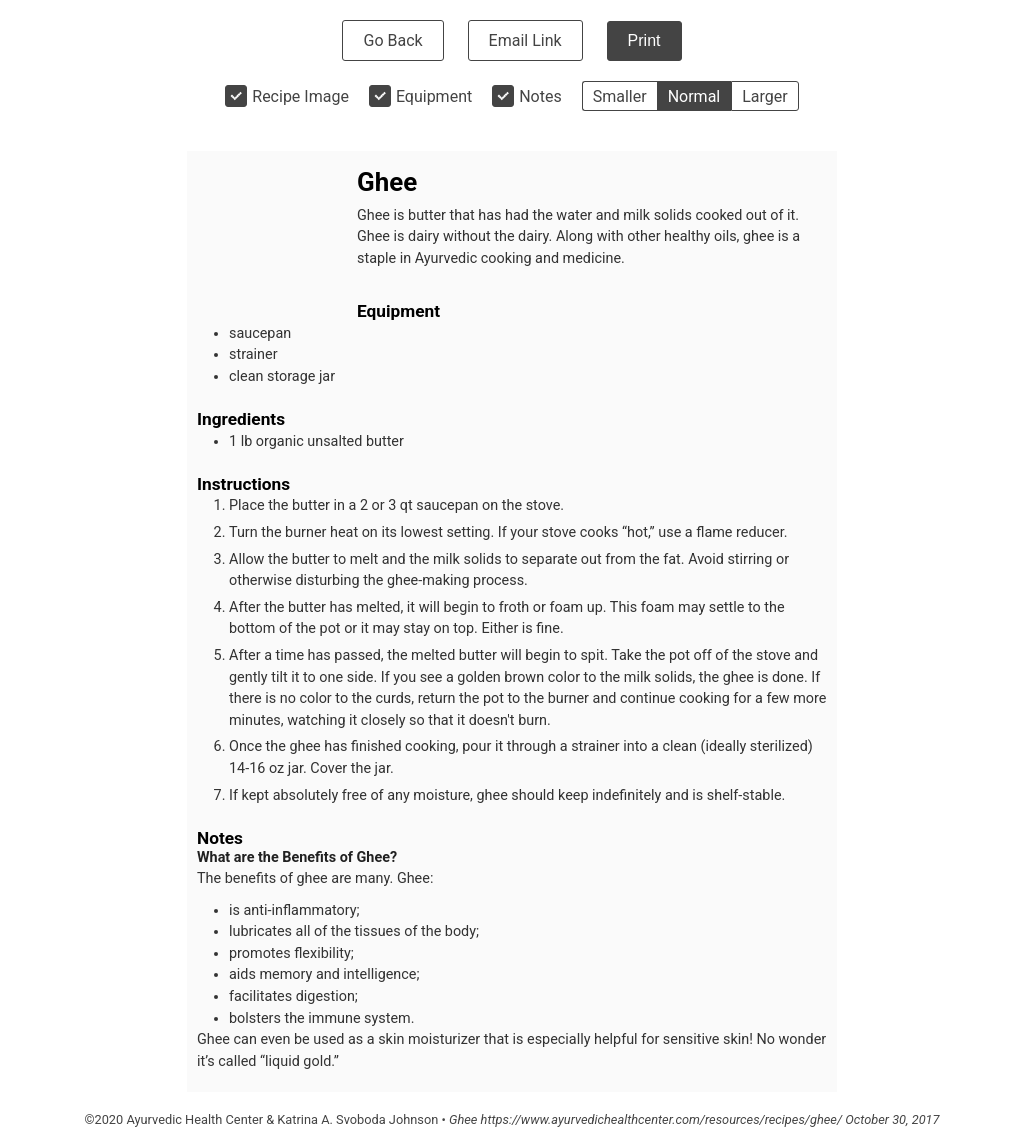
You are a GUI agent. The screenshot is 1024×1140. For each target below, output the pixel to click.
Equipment (434, 96)
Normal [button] (694, 96)
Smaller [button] (620, 96)
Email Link (525, 40)
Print (644, 40)
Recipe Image (300, 96)
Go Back (392, 40)
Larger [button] (764, 96)
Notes (540, 96)
